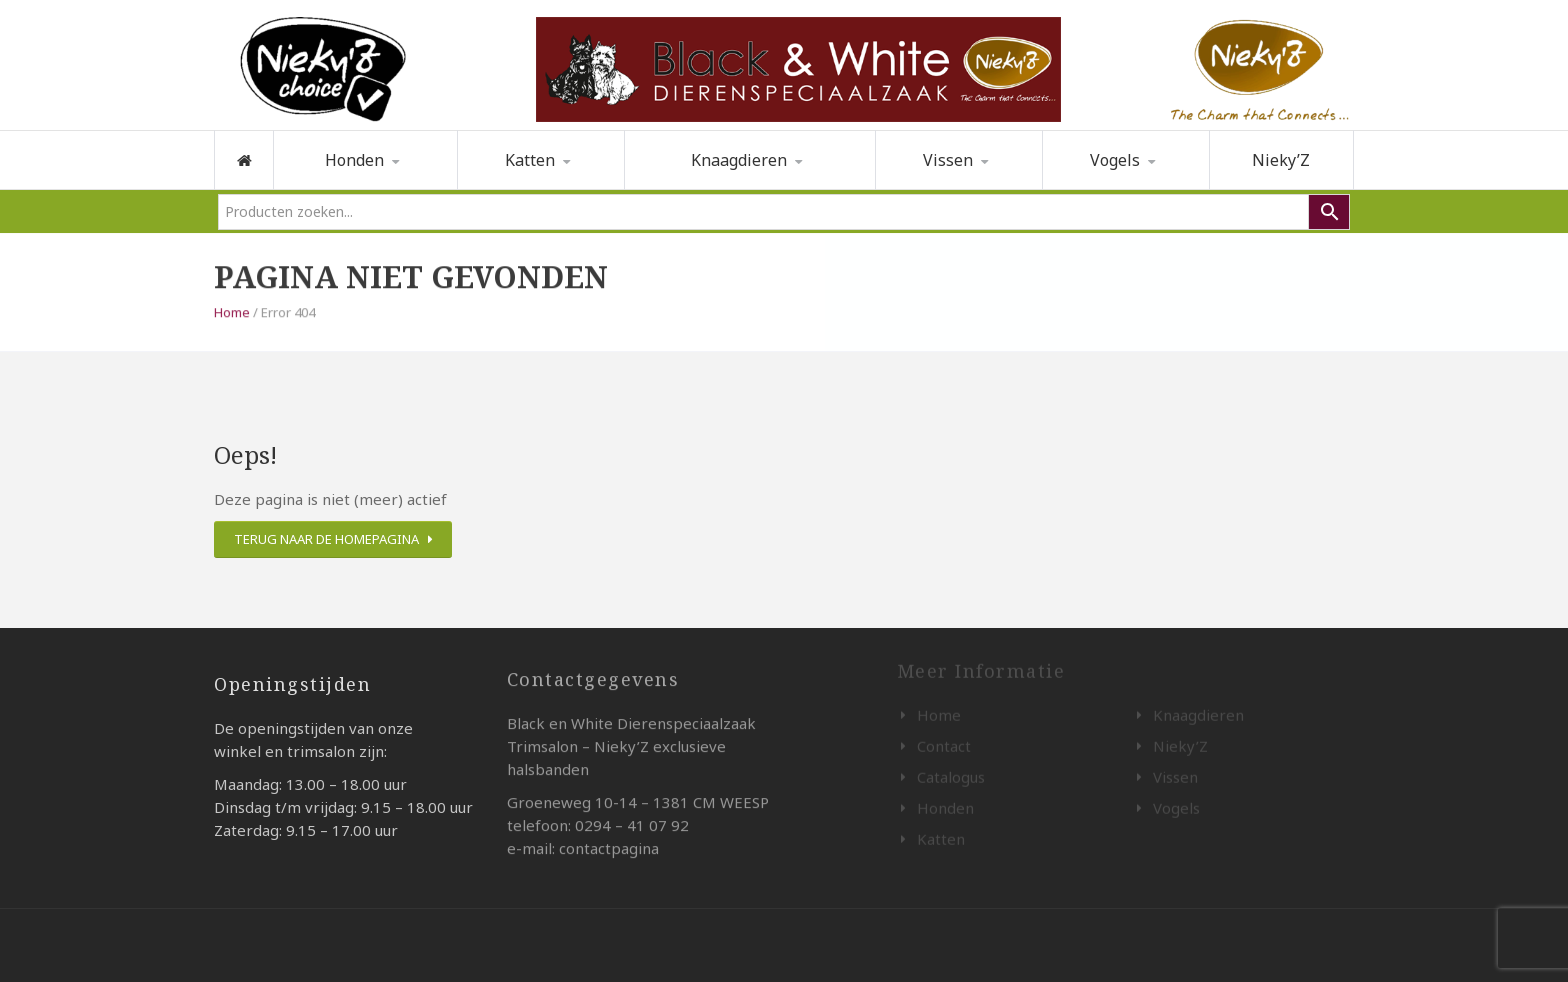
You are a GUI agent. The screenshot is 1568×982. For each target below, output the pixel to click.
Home (232, 311)
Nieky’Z (1281, 160)
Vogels (1115, 160)
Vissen (948, 160)
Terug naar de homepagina (326, 539)
